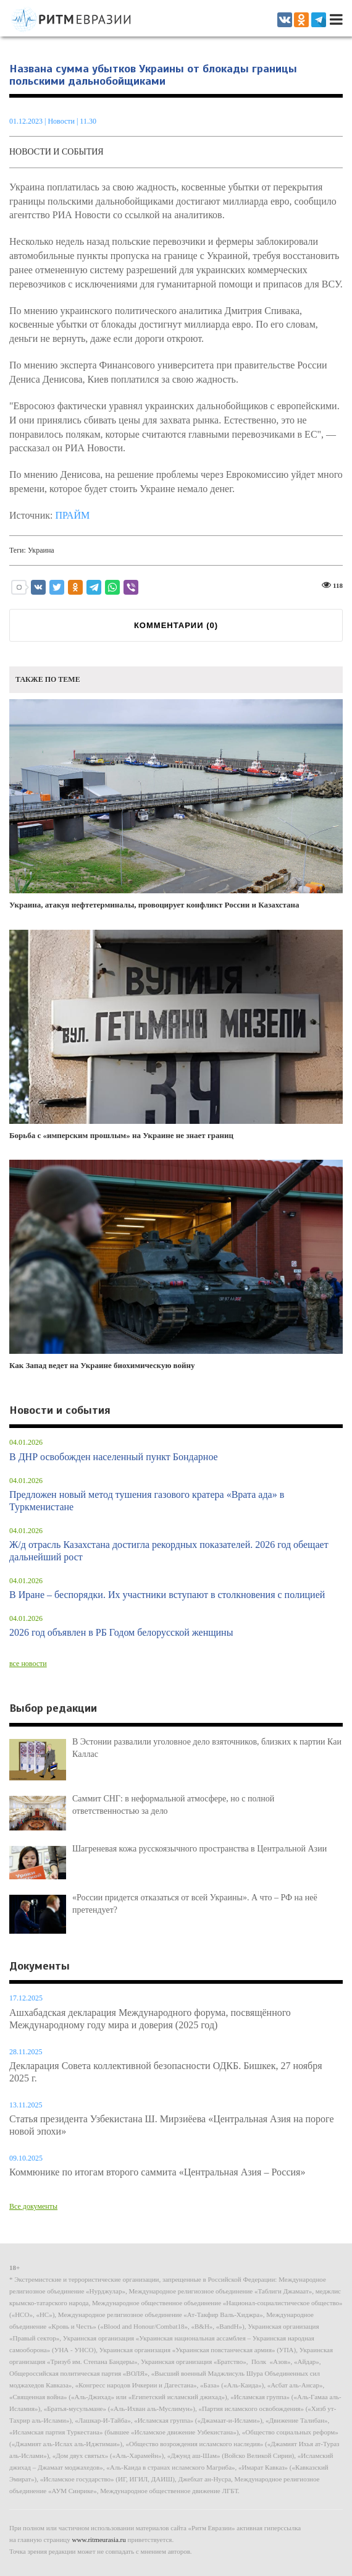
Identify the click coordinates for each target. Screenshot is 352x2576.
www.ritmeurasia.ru (99, 2539)
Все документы (33, 2206)
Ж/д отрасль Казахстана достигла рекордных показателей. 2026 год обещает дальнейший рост (169, 1550)
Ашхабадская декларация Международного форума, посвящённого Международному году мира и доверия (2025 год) (150, 2018)
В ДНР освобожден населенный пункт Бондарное (113, 1457)
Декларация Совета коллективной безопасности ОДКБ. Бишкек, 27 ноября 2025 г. (165, 2071)
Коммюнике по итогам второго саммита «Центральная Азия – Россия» (157, 2172)
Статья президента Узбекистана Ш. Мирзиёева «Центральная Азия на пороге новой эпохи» (171, 2125)
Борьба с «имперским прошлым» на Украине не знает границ (176, 1035)
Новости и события (56, 151)
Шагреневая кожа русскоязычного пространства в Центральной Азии (199, 1848)
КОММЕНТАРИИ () (176, 625)
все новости (28, 1663)
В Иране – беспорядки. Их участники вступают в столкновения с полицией (167, 1594)
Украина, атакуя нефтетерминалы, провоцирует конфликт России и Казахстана (176, 804)
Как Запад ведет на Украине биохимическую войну (176, 1265)
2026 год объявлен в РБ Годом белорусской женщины (121, 1632)
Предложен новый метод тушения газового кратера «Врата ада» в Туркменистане (146, 1500)
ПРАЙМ (72, 515)
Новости (62, 121)
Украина (41, 550)
